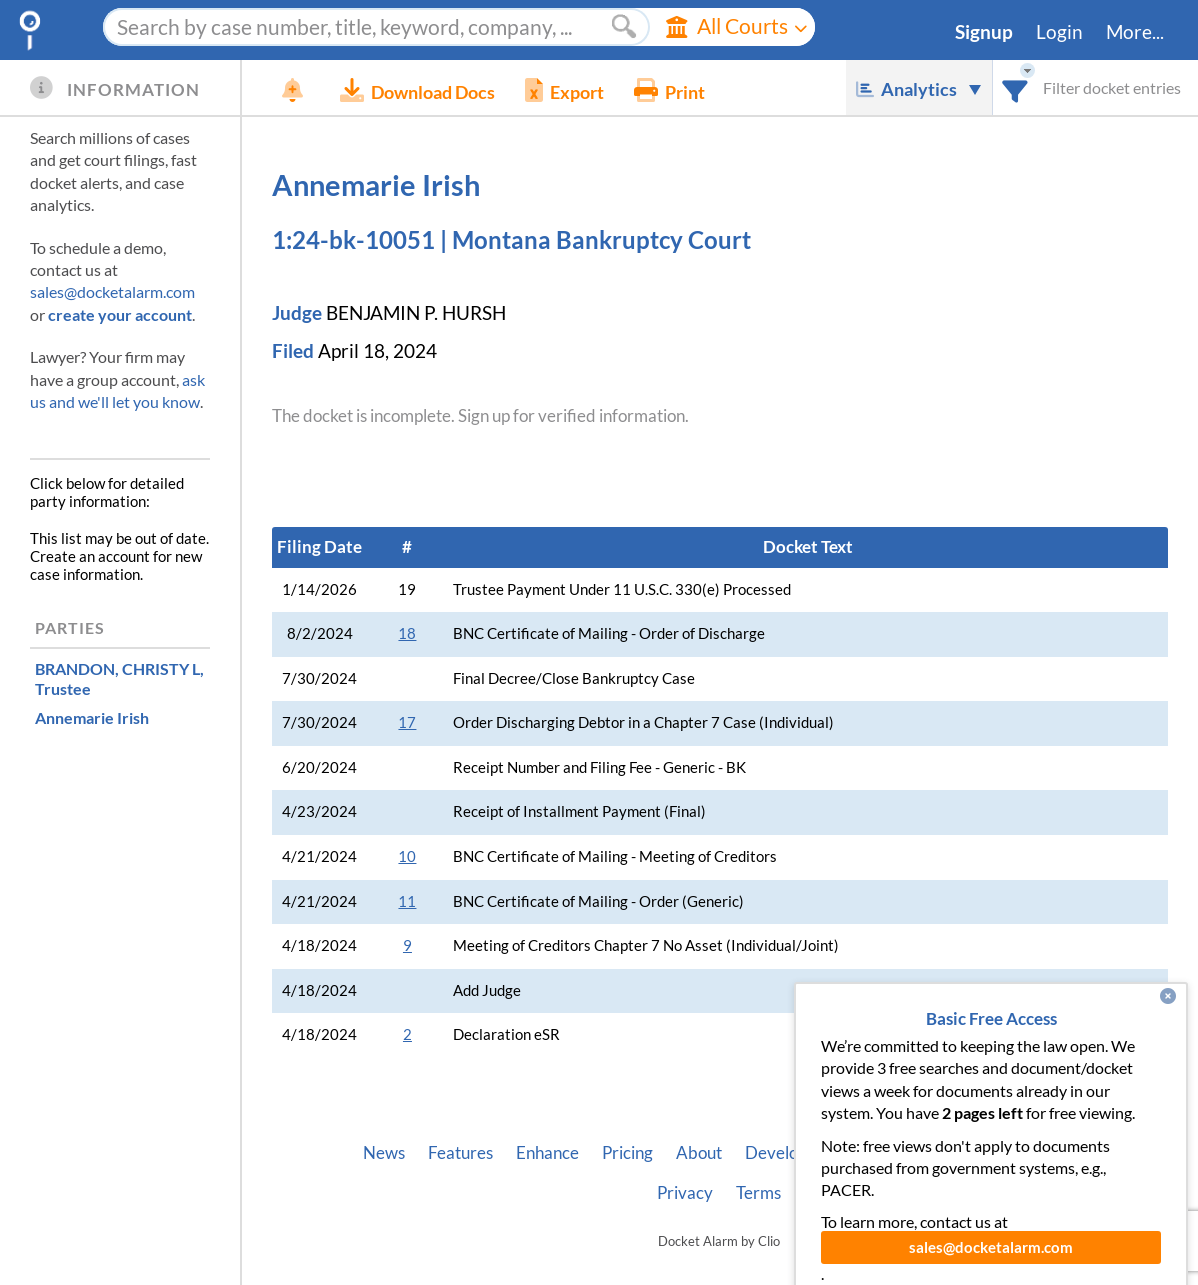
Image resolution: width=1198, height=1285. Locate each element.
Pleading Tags (1026, 1153)
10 (407, 856)
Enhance (547, 1153)
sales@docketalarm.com (112, 291)
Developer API (799, 1153)
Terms (758, 1193)
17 (407, 722)
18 (407, 633)
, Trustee (119, 678)
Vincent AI (914, 1153)
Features (460, 1153)
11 (407, 901)
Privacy (685, 1193)
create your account (120, 314)
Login (1059, 32)
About (699, 1153)
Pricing (627, 1153)
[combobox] (1015, 87)
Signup (984, 32)
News (384, 1153)
